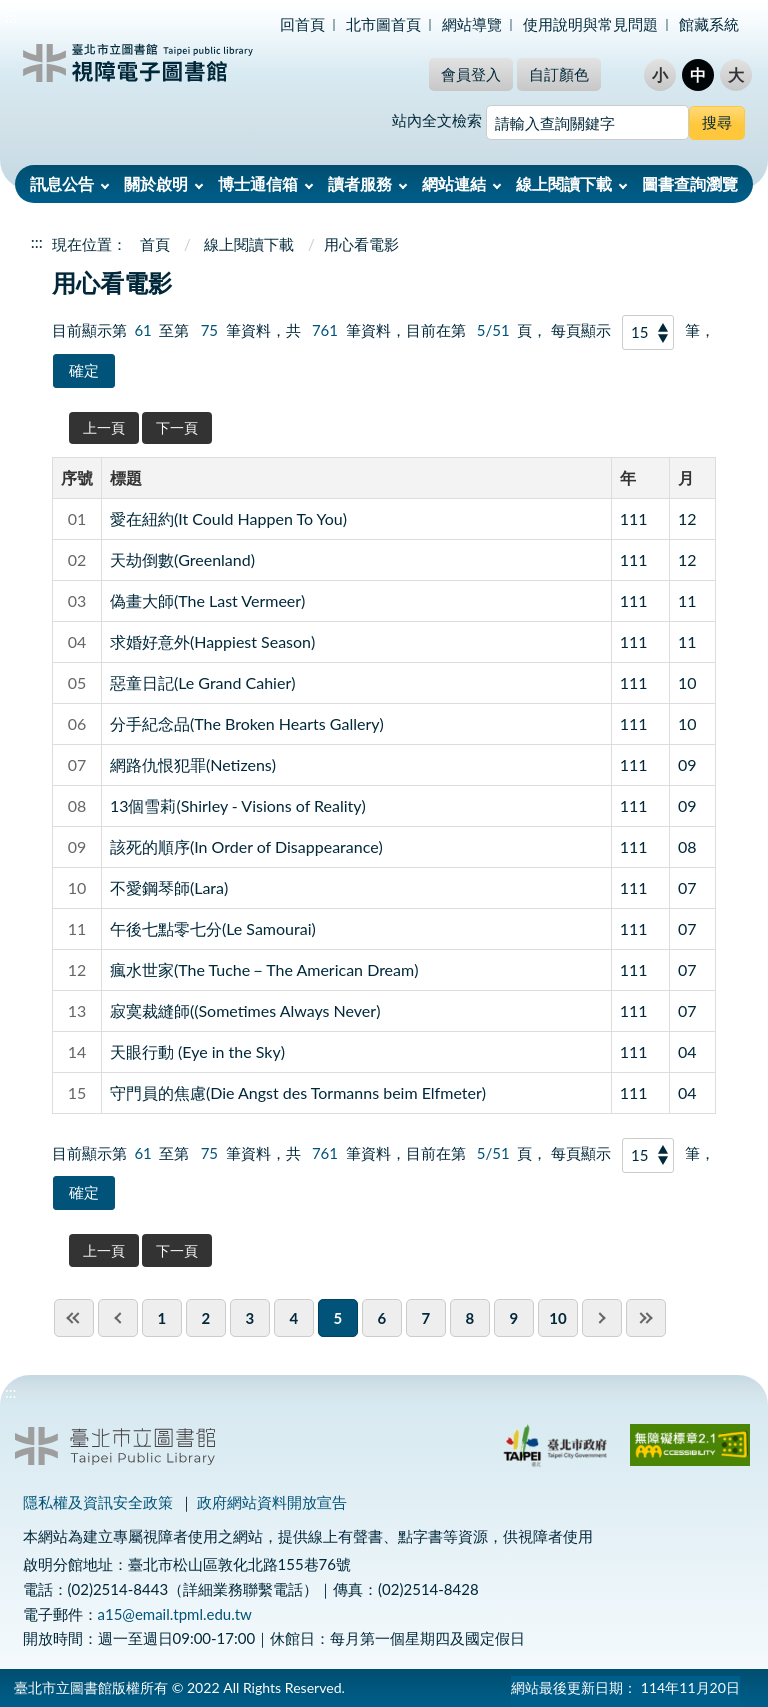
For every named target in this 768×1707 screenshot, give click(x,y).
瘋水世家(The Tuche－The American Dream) (264, 969)
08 (687, 846)
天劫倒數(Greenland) (182, 559)
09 (687, 764)
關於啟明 (156, 183)
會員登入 (471, 74)
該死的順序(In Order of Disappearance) (246, 846)
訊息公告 (62, 183)
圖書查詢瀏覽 (690, 183)
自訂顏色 (559, 74)
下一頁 (177, 427)
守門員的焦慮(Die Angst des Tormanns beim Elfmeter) (298, 1092)
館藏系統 (709, 24)
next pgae (602, 1318)
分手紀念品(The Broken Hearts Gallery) (247, 723)
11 (687, 600)
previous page (118, 1318)
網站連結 (454, 183)
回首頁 (302, 24)
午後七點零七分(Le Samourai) (213, 928)
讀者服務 (360, 183)
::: (11, 16)
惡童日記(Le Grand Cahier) (203, 682)
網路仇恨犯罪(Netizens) (193, 764)
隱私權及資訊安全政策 (98, 1502)
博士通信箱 (258, 183)
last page (646, 1318)
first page (74, 1318)
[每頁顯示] (648, 332)
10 (687, 682)
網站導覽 (472, 24)
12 (687, 518)
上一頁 (104, 427)
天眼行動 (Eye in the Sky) (197, 1051)
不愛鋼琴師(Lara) (169, 887)
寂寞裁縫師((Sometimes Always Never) (245, 1010)
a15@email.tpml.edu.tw (175, 1614)
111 (634, 518)
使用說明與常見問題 (590, 24)
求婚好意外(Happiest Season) (212, 641)
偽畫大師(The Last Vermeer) (207, 600)
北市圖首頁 (383, 24)
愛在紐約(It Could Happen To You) (228, 518)
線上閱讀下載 (564, 183)
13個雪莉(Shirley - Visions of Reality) (238, 805)
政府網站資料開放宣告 (272, 1502)
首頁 (155, 244)
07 (687, 887)
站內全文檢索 (437, 120)
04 (687, 1051)
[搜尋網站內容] (587, 122)
